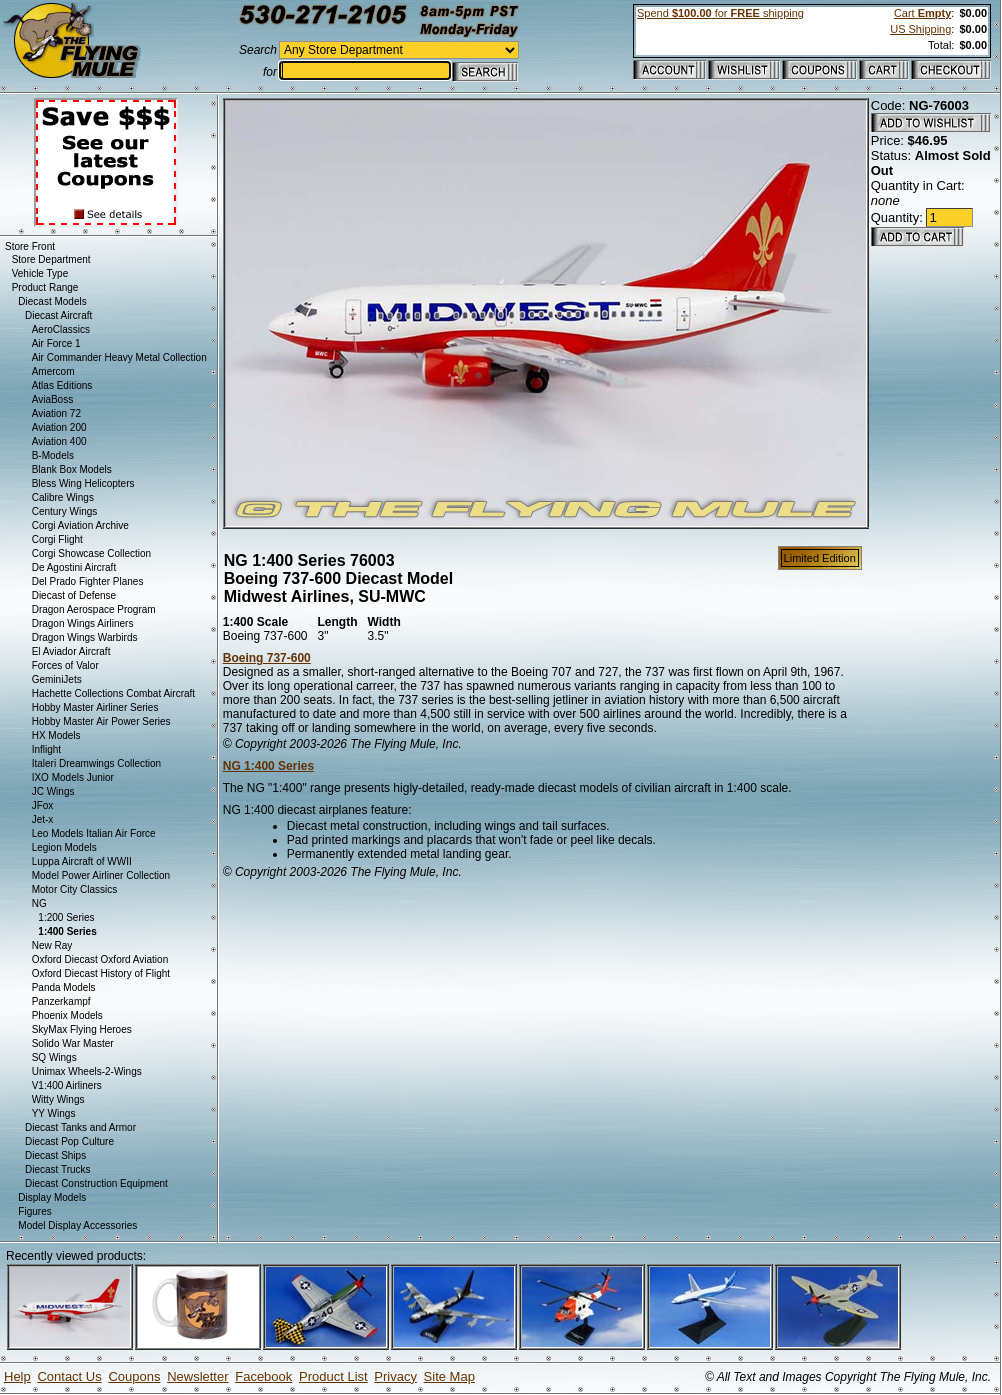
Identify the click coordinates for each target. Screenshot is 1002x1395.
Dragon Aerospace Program (94, 609)
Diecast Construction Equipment (96, 1183)
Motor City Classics (75, 889)
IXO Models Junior (73, 777)
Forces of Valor (65, 665)
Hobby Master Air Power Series (101, 721)
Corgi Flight (57, 539)
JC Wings (53, 791)
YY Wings (54, 1113)
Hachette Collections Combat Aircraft (113, 693)
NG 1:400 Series (268, 766)
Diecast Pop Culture (69, 1141)
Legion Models (64, 847)
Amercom (53, 371)
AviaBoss (53, 399)
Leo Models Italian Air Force (94, 833)
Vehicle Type (40, 273)
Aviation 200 (59, 427)
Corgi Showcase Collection (92, 553)
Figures (34, 1211)
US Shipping (920, 29)
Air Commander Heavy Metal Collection (119, 357)
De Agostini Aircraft (74, 567)
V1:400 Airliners (67, 1085)
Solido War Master (73, 1043)
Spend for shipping (720, 13)
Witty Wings (58, 1099)
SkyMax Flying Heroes (82, 1029)
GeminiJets (57, 679)
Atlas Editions (62, 385)
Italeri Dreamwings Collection (97, 763)
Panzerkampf (61, 1001)
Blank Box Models (72, 469)
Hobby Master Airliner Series (95, 707)
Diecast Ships (55, 1155)
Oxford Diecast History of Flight (101, 973)
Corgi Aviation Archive (80, 525)
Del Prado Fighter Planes (88, 581)
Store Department (51, 259)
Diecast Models (52, 301)
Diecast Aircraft (58, 315)
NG (39, 903)
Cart (922, 13)
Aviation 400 (59, 441)
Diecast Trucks (58, 1169)
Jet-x (43, 819)
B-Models (53, 455)
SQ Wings (54, 1057)
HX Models (56, 735)
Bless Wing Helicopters (83, 483)
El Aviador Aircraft (71, 651)
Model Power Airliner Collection (101, 875)
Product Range (45, 287)
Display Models (52, 1197)
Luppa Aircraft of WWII (82, 861)
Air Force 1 (56, 343)
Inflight (46, 749)
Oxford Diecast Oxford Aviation (100, 959)
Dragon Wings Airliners (83, 623)
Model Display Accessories (77, 1225)
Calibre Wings (63, 497)
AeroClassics (61, 329)
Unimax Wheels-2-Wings (87, 1071)
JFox (43, 805)
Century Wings (65, 511)
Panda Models (64, 987)
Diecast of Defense (74, 595)
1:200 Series (66, 917)
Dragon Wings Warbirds (85, 637)
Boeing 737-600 (267, 658)
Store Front (30, 246)
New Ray (52, 945)
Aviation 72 (56, 413)
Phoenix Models (67, 1015)
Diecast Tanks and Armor (80, 1127)
